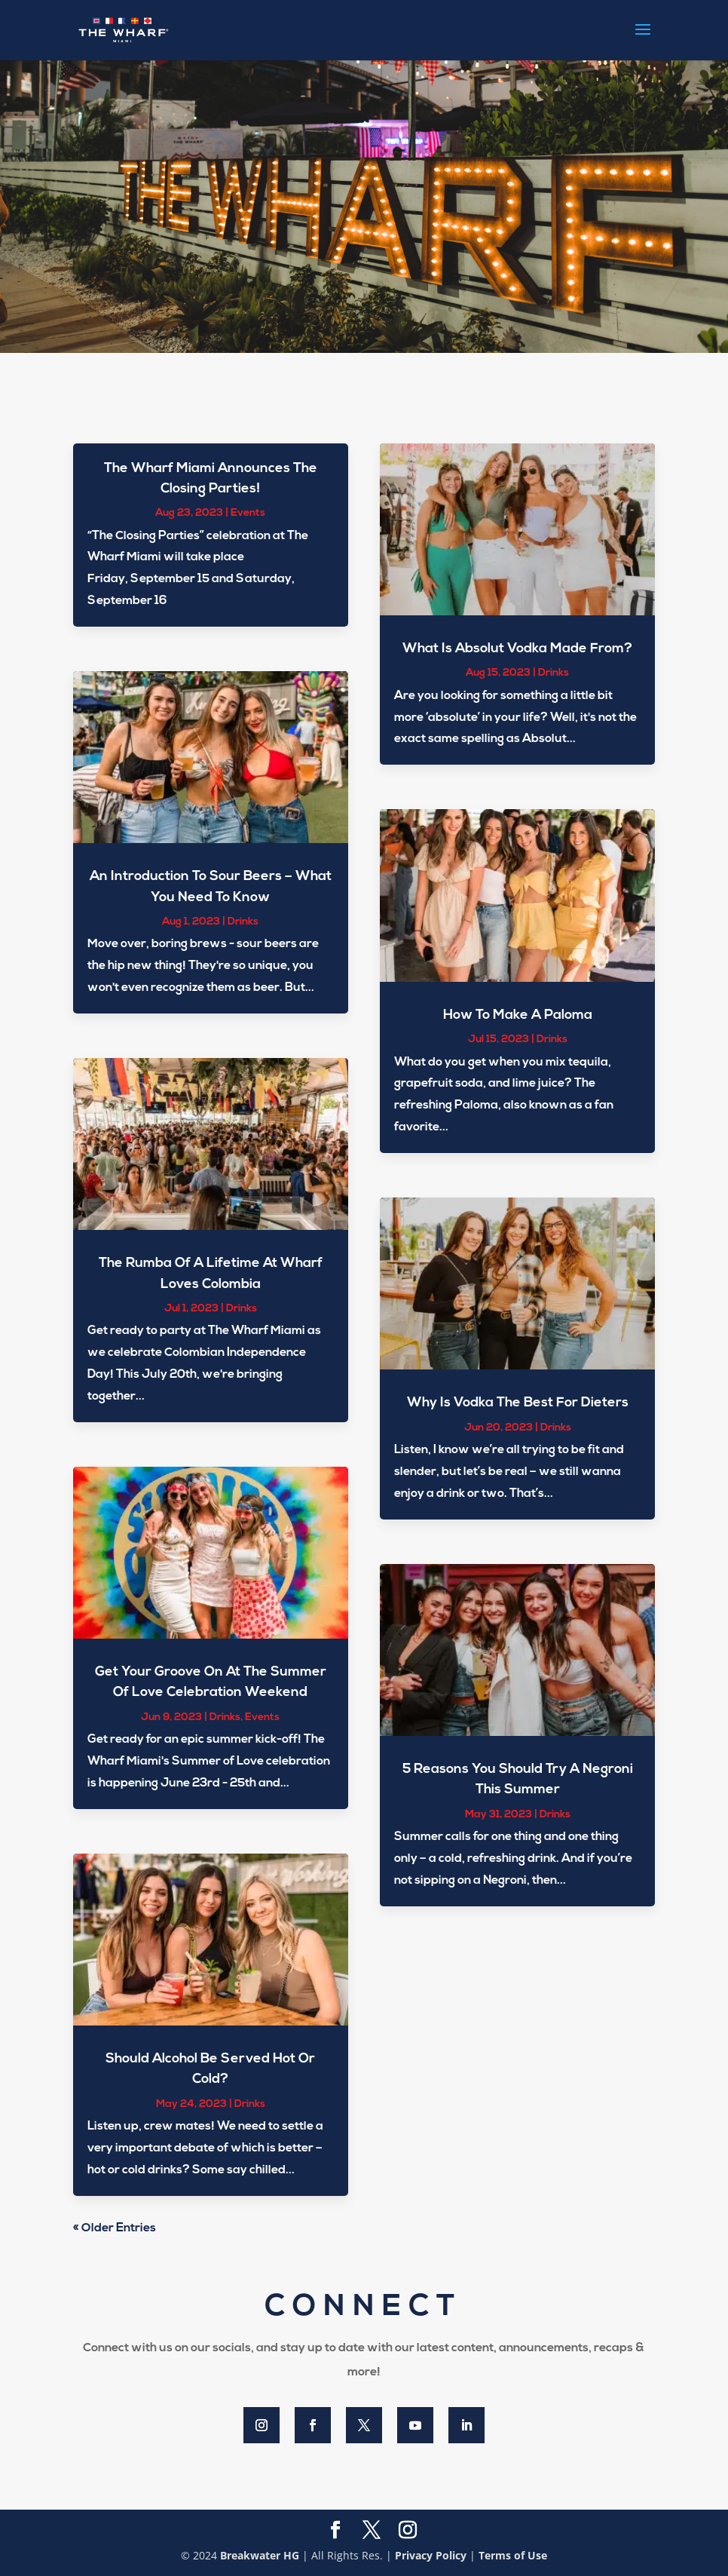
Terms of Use (513, 2555)
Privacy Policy (430, 2555)
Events (248, 513)
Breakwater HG (259, 2555)
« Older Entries (114, 2228)
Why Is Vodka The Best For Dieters (518, 1403)
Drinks (243, 922)
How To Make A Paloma (517, 1015)
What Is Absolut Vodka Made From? (517, 649)
